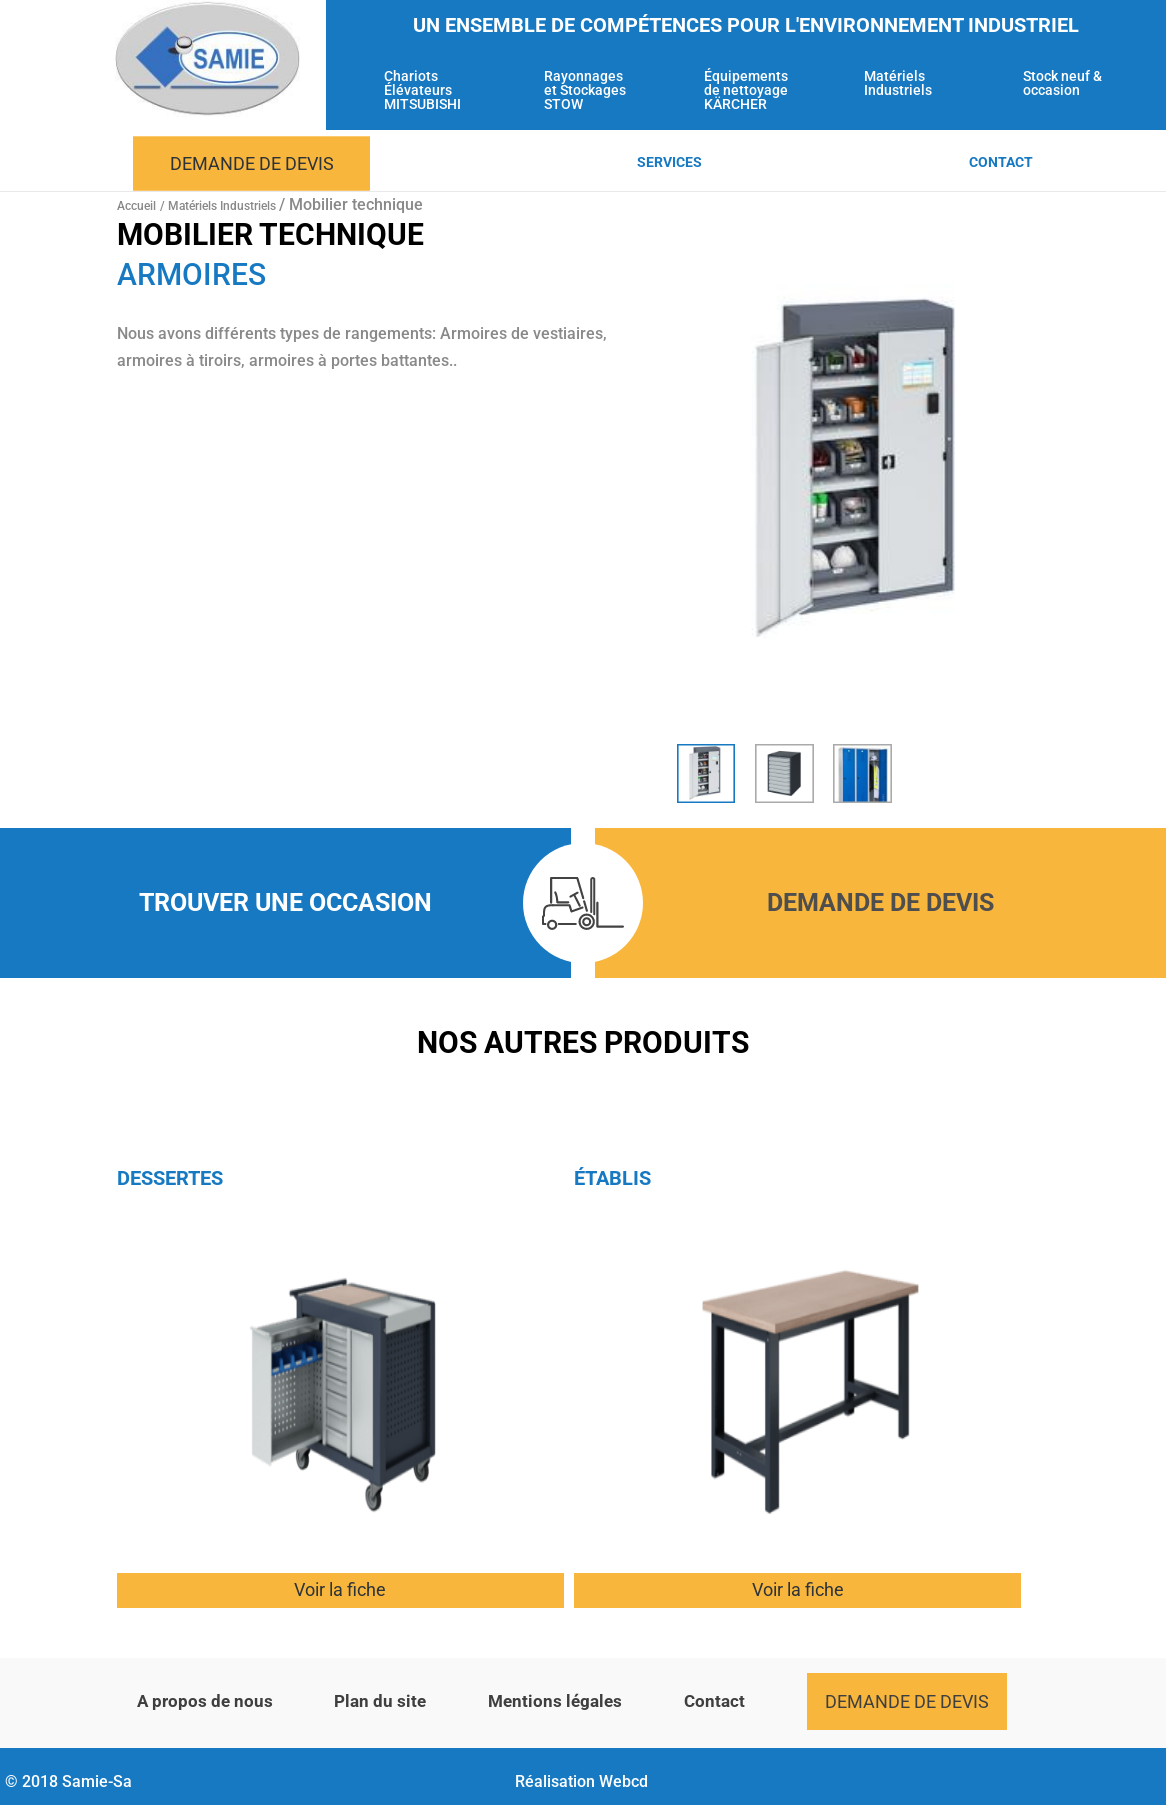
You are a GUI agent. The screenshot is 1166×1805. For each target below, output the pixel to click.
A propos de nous (205, 1701)
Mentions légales (555, 1701)
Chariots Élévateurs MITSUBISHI (422, 90)
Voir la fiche (340, 1589)
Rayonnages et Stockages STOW (585, 90)
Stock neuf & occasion (1062, 83)
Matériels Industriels (898, 83)
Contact (1001, 162)
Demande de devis (252, 163)
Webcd (623, 1781)
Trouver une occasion (285, 902)
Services (669, 162)
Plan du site (380, 1701)
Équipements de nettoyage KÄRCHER (746, 90)
